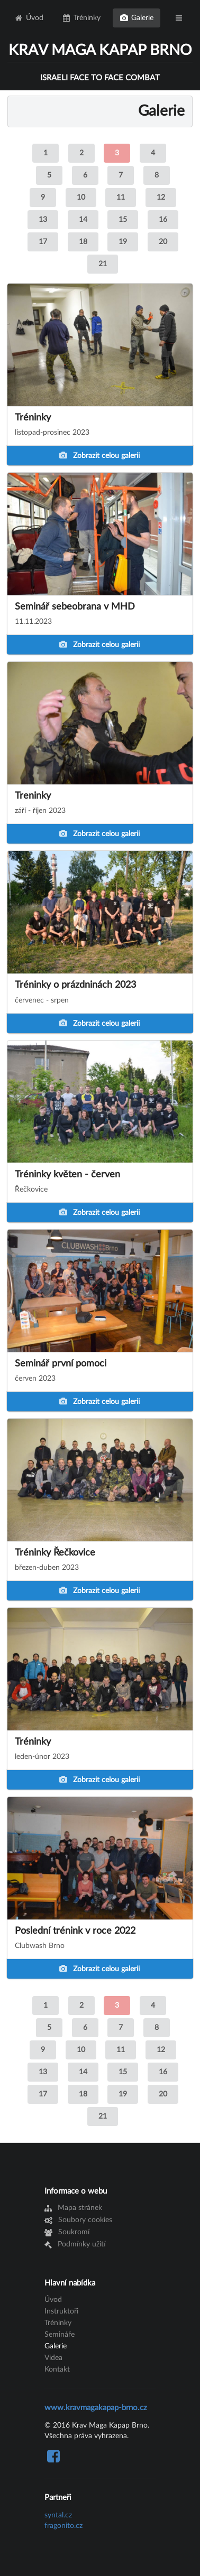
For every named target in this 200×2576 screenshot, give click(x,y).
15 (123, 219)
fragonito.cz (63, 2526)
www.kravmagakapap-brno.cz (95, 2408)
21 (102, 264)
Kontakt (57, 2369)
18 (83, 242)
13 (43, 219)
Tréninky (81, 18)
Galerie (136, 18)
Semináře (59, 2334)
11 (120, 197)
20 (163, 242)
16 (163, 219)
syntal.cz (58, 2515)
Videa (53, 2358)
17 (43, 242)
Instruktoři (61, 2311)
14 (83, 219)
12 (161, 197)
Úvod (28, 18)
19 (123, 242)
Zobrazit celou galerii (99, 456)
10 (81, 197)
